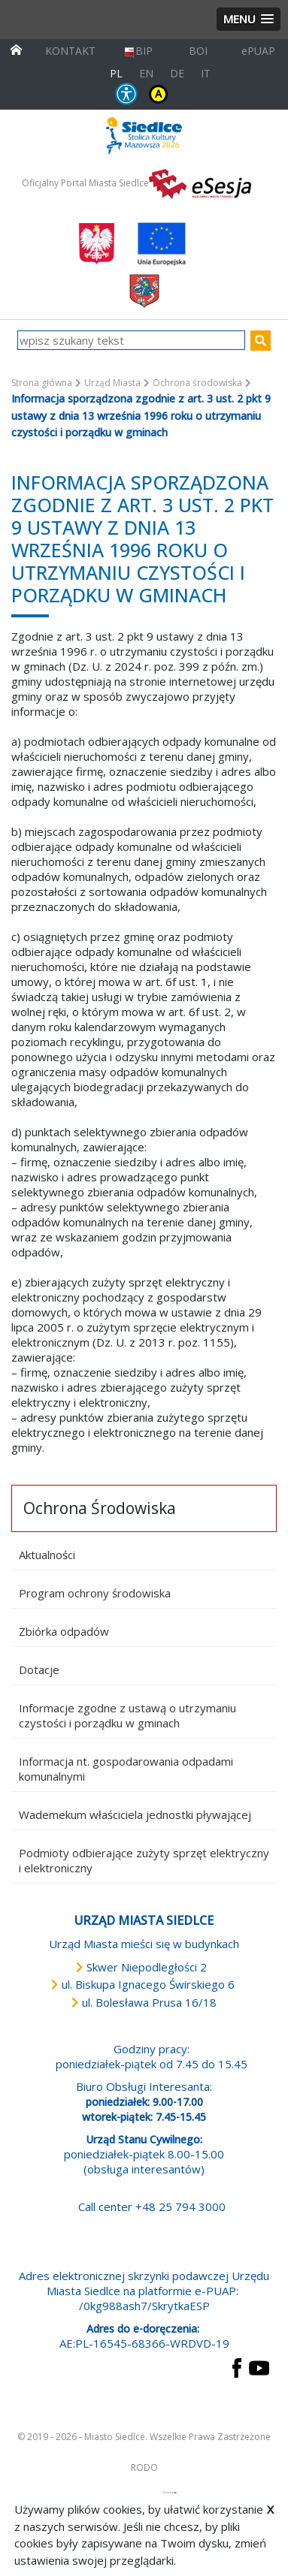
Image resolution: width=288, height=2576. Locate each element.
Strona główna (41, 382)
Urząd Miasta (112, 382)
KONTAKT (70, 51)
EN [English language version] (146, 73)
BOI (198, 51)
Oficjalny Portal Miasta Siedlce (85, 182)
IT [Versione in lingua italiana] (206, 73)
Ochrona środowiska (197, 382)
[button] (248, 19)
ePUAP (258, 51)
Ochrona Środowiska (99, 1508)
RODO (144, 2467)
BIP (138, 51)
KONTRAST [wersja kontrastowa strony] (158, 94)
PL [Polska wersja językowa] (116, 73)
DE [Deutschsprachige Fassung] (177, 73)
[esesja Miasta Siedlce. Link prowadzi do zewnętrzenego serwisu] (200, 182)
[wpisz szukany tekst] (131, 340)
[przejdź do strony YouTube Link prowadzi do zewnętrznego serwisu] (259, 2366)
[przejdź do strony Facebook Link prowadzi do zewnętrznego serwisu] (236, 2366)
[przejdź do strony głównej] (16, 48)
